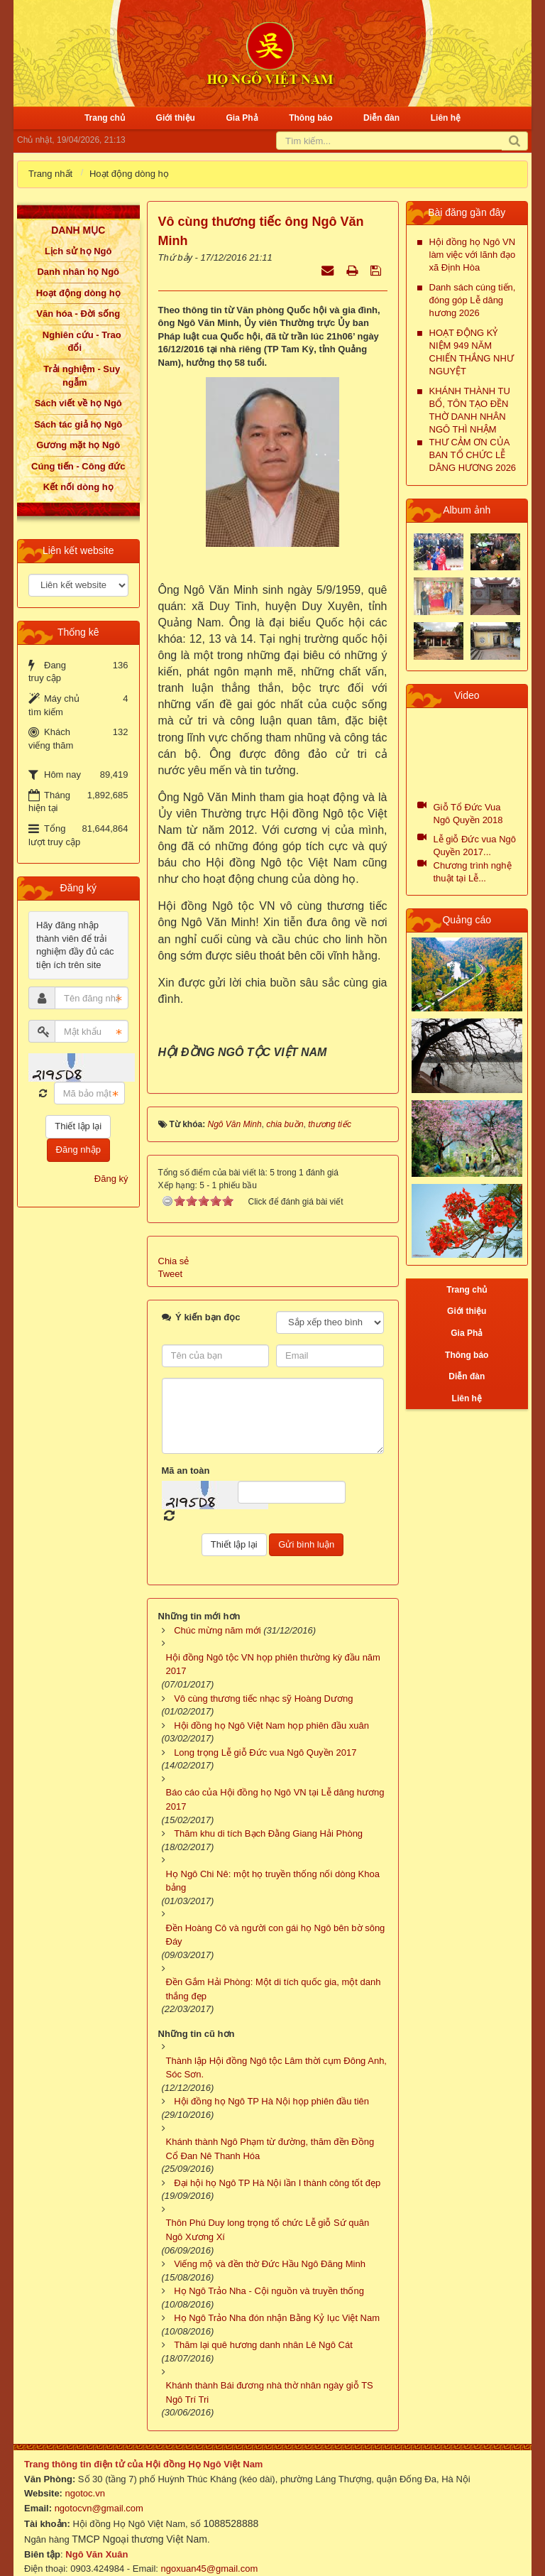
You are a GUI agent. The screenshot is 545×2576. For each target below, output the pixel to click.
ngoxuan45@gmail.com (208, 2551)
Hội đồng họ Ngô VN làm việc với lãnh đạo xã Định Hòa (472, 255)
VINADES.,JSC (489, 2565)
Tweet (170, 1256)
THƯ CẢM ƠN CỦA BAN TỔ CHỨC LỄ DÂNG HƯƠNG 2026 (473, 455)
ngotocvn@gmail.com (99, 2491)
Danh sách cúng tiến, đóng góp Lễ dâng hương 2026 (472, 300)
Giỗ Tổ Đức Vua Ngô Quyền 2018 (468, 813)
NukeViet (380, 2565)
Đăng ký (111, 1178)
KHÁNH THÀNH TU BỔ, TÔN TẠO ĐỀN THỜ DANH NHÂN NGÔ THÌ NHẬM (469, 410)
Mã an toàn (186, 1453)
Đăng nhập (78, 1149)
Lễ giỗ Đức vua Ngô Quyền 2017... (475, 845)
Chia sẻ (173, 1244)
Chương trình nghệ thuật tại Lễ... (473, 872)
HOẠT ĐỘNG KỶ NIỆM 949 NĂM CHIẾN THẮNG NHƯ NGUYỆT (471, 351)
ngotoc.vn (85, 2476)
